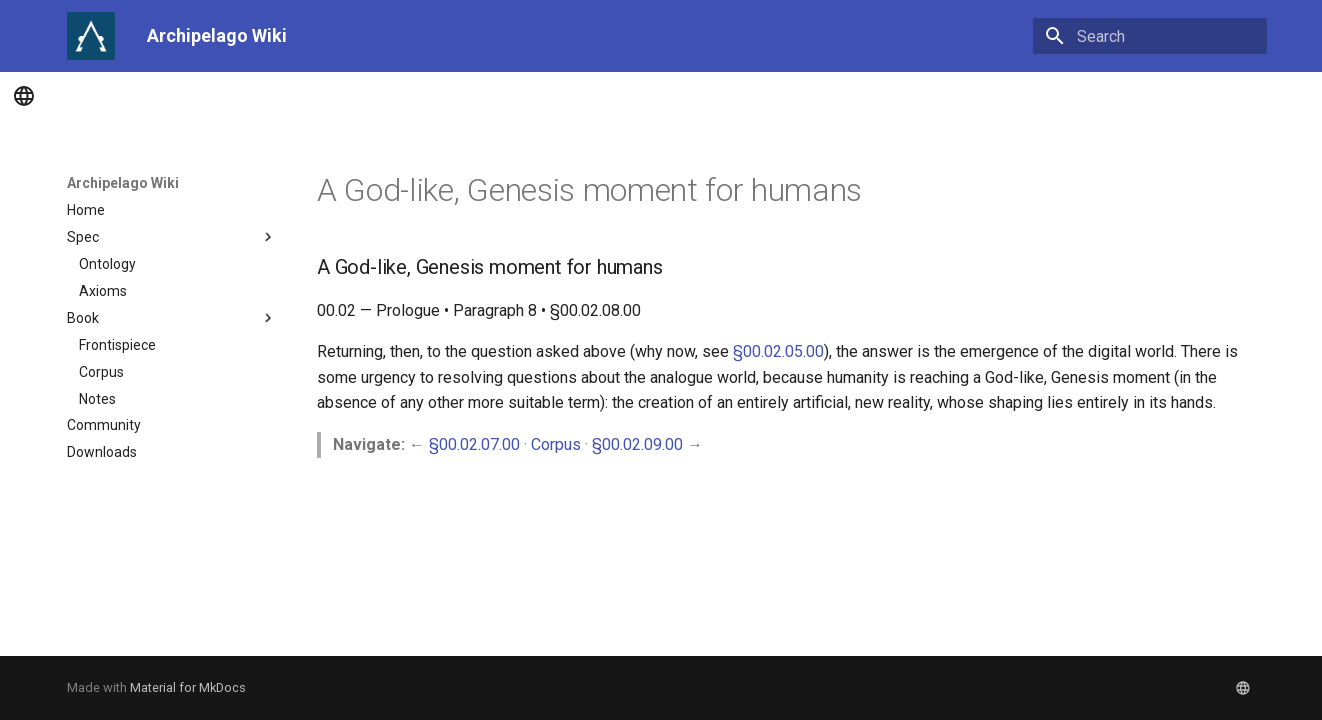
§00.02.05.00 (778, 351)
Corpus (556, 444)
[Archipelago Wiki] (91, 36)
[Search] (1150, 36)
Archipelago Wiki (123, 183)
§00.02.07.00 (474, 444)
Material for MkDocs (188, 687)
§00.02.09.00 (637, 444)
